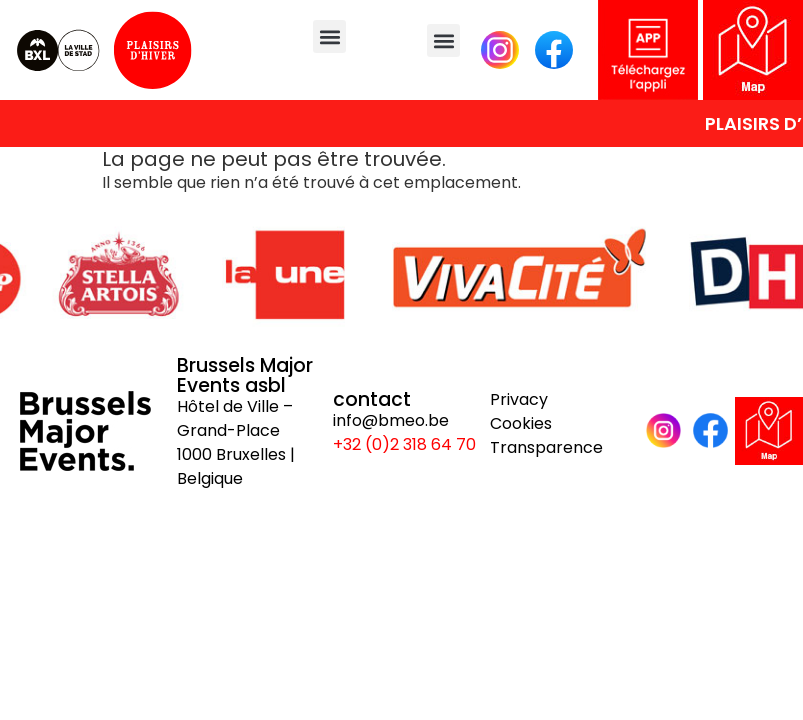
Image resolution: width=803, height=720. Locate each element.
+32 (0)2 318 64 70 (404, 444)
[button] (329, 36)
